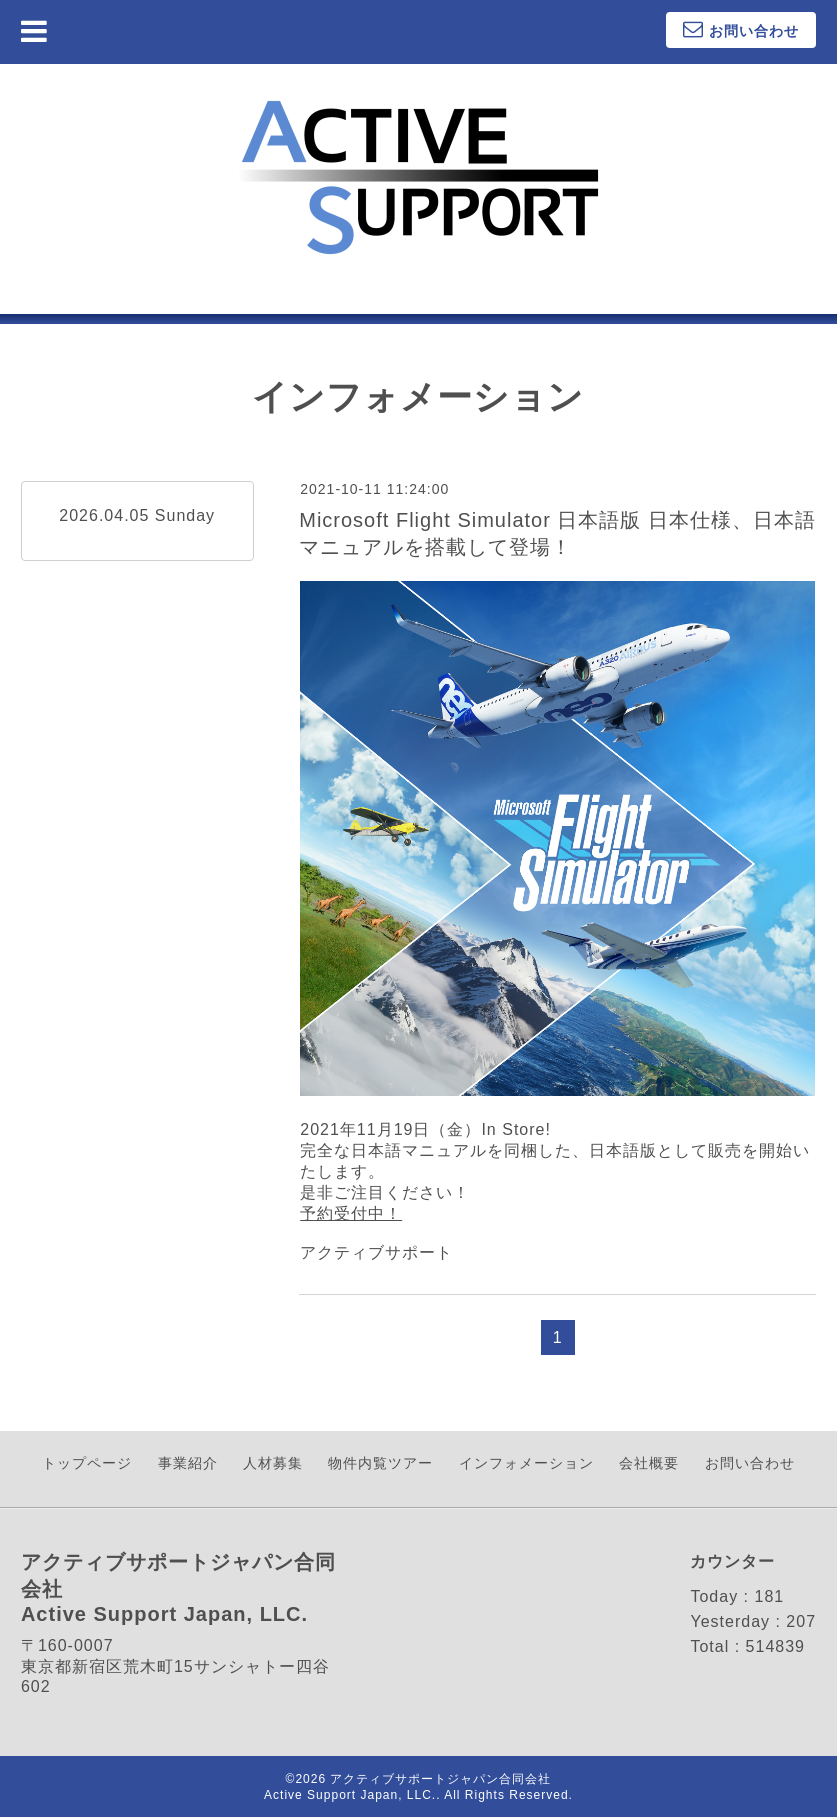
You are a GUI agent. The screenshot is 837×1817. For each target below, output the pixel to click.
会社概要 (649, 1463)
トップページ (87, 1463)
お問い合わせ (750, 1463)
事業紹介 (188, 1463)
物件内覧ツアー (380, 1463)
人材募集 (273, 1463)
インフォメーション (526, 1463)
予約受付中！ (351, 1213)
